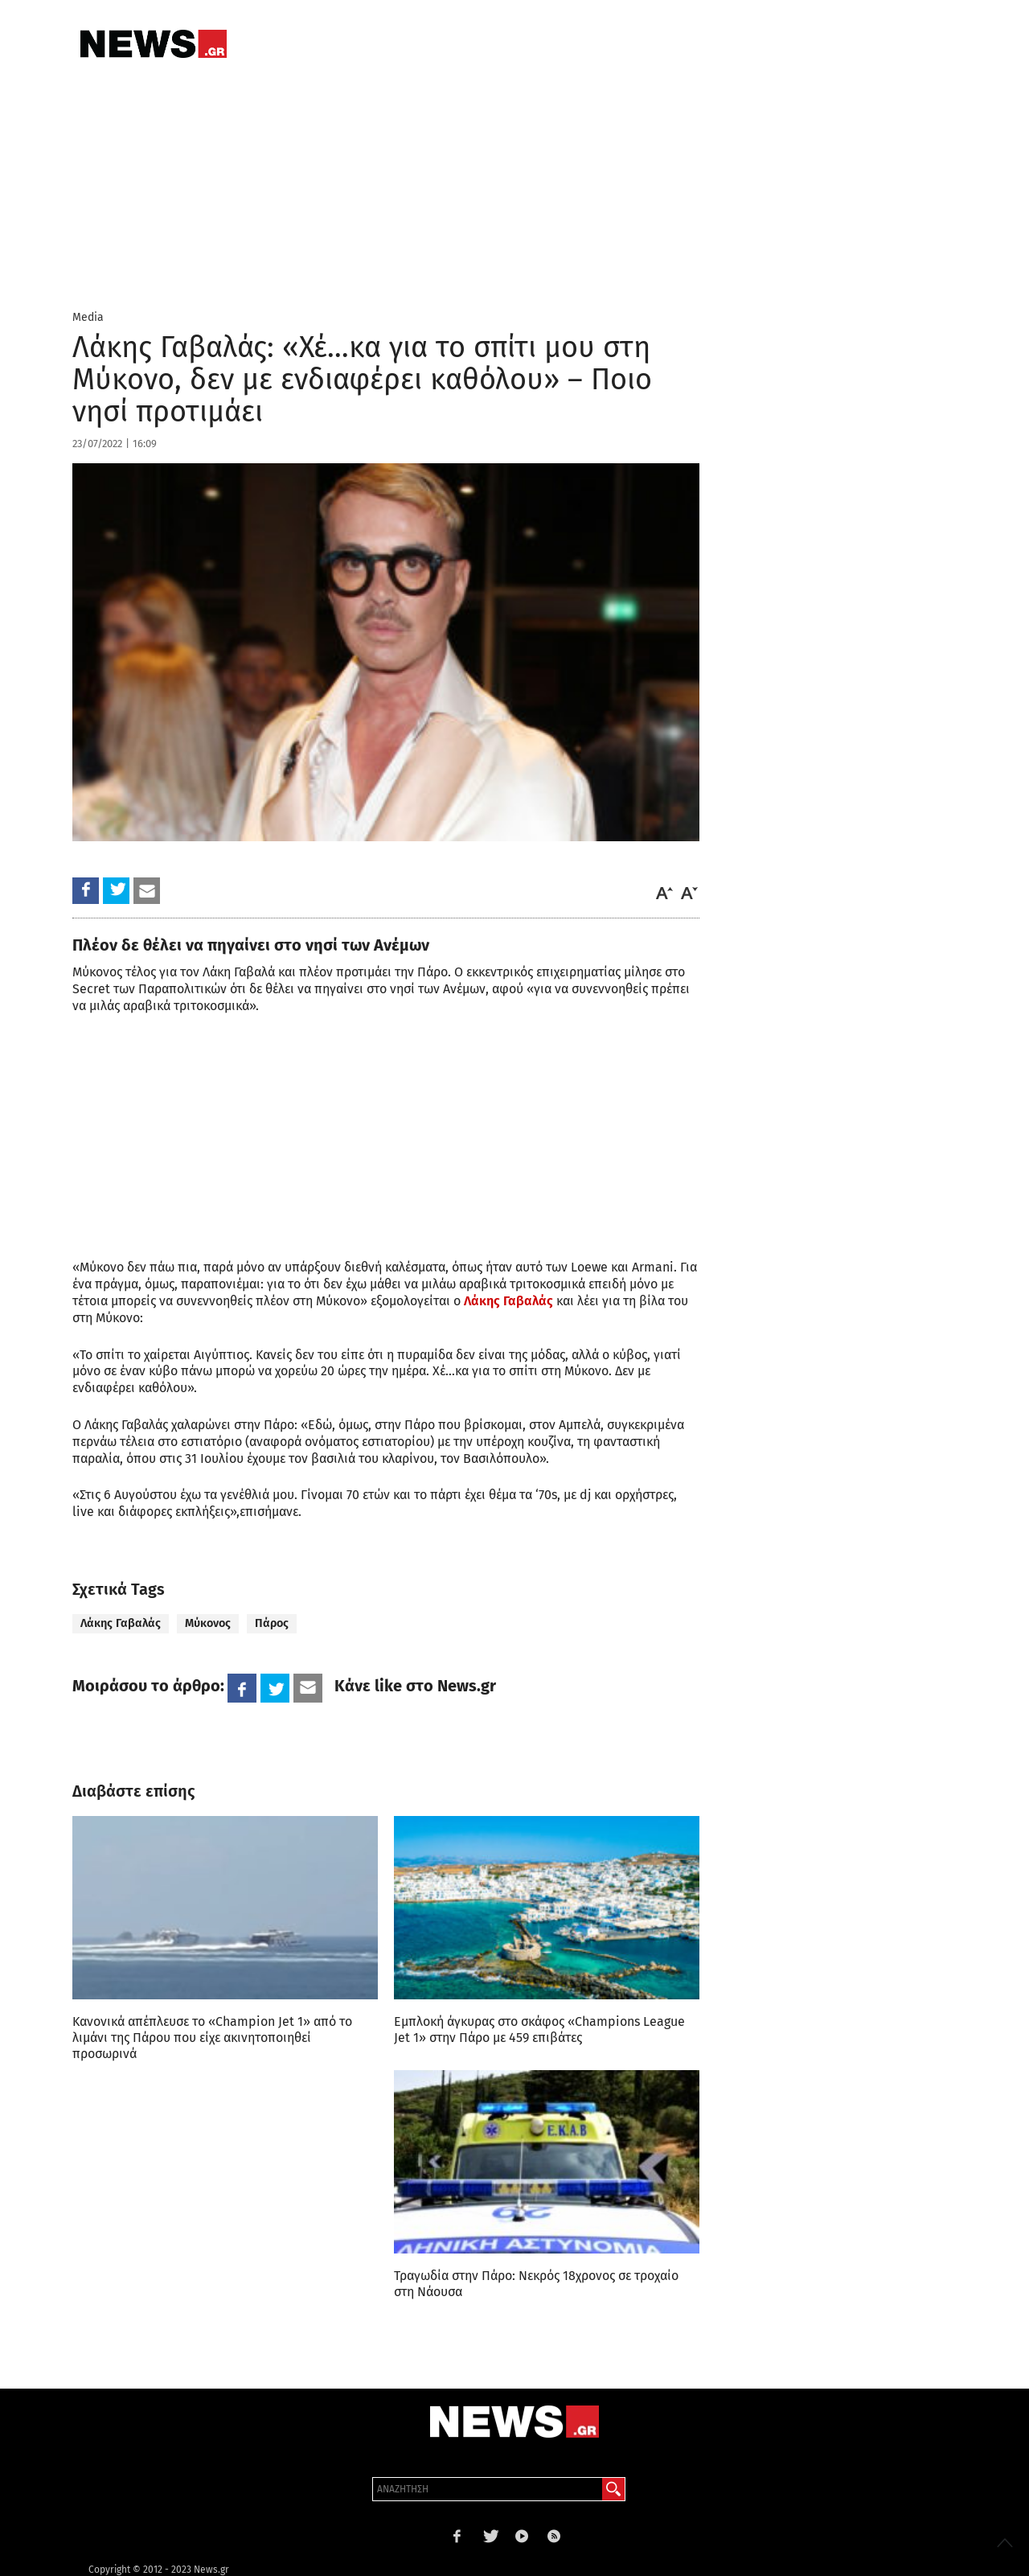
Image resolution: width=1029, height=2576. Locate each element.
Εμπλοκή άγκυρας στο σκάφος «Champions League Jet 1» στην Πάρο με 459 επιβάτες (539, 2029)
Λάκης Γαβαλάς (508, 1301)
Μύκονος (208, 1623)
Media (88, 317)
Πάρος (272, 1623)
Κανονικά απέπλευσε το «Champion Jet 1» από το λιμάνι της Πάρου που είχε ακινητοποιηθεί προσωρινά (212, 2037)
